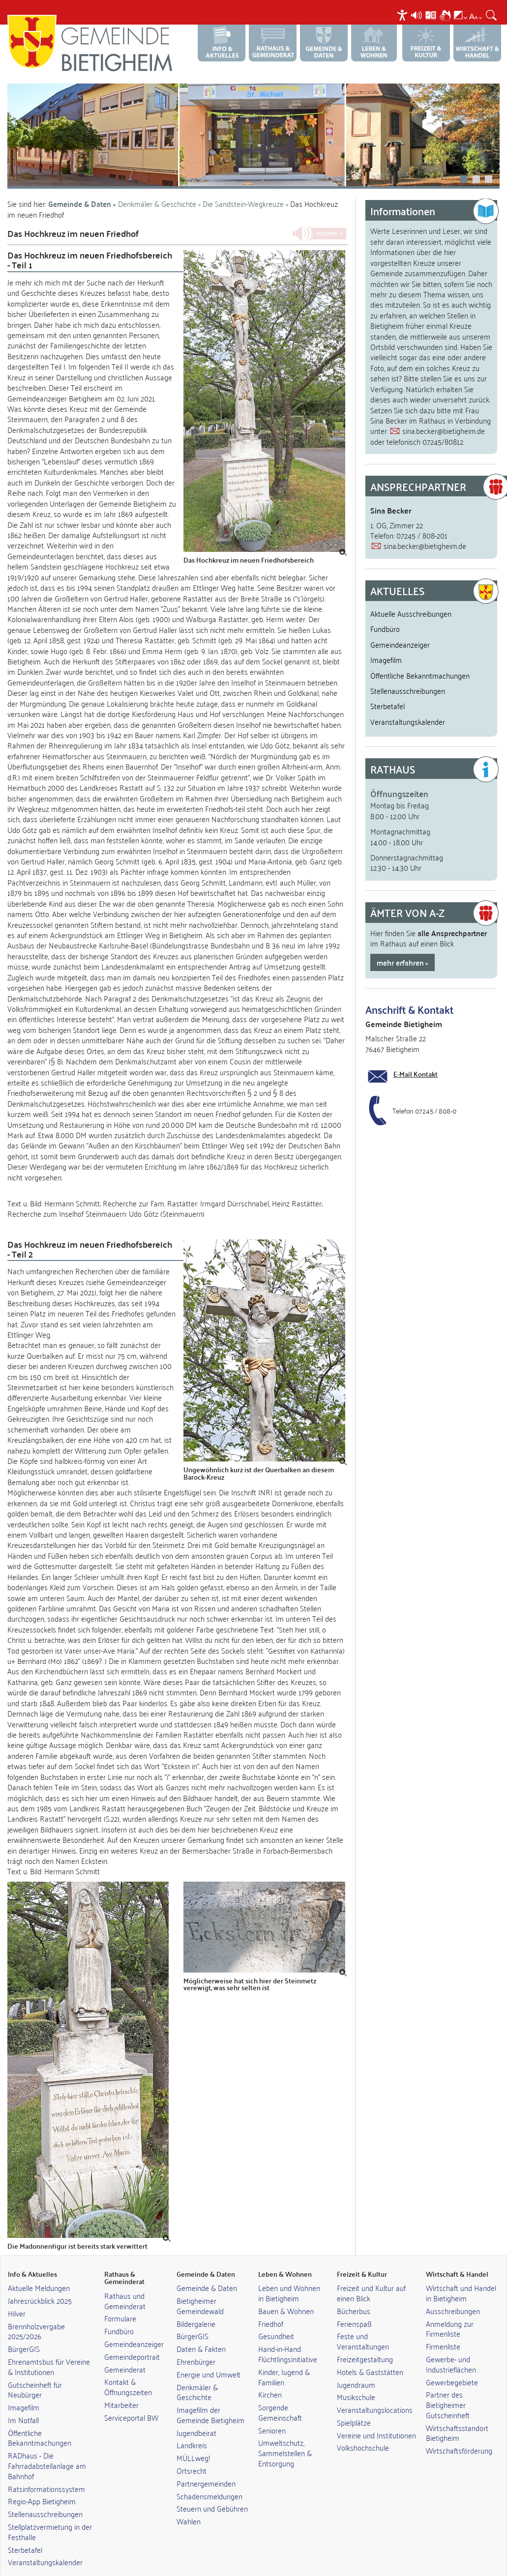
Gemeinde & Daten (79, 184)
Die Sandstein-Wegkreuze (244, 184)
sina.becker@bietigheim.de (443, 411)
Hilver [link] (17, 2294)
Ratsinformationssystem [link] (46, 2469)
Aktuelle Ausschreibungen (410, 594)
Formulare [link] (120, 2299)
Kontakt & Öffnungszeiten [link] (128, 2367)
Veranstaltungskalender (407, 702)
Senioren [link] (272, 2411)
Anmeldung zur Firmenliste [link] (450, 2309)
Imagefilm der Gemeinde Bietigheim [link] (210, 2395)
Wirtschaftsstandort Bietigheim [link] (457, 2414)
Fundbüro (385, 609)
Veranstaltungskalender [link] (45, 2542)
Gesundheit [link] (276, 2316)
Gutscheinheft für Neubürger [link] (35, 2370)
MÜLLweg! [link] (193, 2438)
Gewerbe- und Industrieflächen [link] (451, 2345)
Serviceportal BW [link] (131, 2398)
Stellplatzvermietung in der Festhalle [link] (50, 2512)
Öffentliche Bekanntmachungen (420, 656)
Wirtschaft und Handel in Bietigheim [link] (461, 2273)
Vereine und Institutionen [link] (376, 2416)
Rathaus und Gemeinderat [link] (125, 2281)
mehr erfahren (400, 943)
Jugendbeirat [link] (196, 2413)
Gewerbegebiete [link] (452, 2363)
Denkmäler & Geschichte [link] (197, 2373)
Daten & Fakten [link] (201, 2329)
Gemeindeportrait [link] (132, 2337)
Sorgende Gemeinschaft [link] (280, 2393)
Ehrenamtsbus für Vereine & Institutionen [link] (49, 2347)
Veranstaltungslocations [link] (375, 2390)
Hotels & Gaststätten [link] (370, 2352)
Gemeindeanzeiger (400, 625)
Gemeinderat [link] (125, 2350)
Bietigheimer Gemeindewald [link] (200, 2286)
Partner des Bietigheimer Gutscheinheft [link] (448, 2385)
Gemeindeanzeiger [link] (134, 2324)
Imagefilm (386, 640)
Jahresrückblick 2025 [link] (40, 2281)
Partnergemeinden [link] (206, 2464)
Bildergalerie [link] (196, 2304)
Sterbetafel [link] (25, 2530)
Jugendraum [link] (356, 2365)
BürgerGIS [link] (24, 2329)
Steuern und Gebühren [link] (212, 2489)
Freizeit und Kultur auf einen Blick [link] (371, 2273)
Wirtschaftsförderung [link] (459, 2431)
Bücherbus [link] (353, 2291)
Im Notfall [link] (23, 2400)
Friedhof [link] (270, 2304)
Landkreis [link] (192, 2426)
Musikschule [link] (356, 2377)
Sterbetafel (387, 686)
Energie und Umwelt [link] (208, 2355)
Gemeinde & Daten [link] (207, 2268)
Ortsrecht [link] (192, 2451)
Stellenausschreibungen (407, 671)
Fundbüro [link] (119, 2311)
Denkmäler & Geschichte (157, 184)
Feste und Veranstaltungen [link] (363, 2322)
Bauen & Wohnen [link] (286, 2291)
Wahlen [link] (189, 2502)
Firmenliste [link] (443, 2327)
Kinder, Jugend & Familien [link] (284, 2358)
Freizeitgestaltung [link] (365, 2340)
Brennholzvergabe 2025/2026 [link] (36, 2312)
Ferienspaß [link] (354, 2304)
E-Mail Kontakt (415, 1054)
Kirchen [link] (270, 2375)
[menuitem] (403, 15)
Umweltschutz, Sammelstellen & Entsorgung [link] (285, 2433)
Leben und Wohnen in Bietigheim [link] (289, 2273)
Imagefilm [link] (23, 2388)
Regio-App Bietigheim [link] (42, 2482)
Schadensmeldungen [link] (209, 2477)
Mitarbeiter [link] (121, 2385)
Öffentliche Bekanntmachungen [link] (39, 2418)
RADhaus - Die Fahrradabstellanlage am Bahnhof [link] (47, 2446)
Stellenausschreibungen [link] (45, 2494)
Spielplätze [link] (354, 2403)
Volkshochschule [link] (363, 2428)
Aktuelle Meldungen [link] (39, 2268)
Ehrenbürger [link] (196, 2342)
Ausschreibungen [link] (453, 2291)
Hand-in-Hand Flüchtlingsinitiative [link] (287, 2334)
